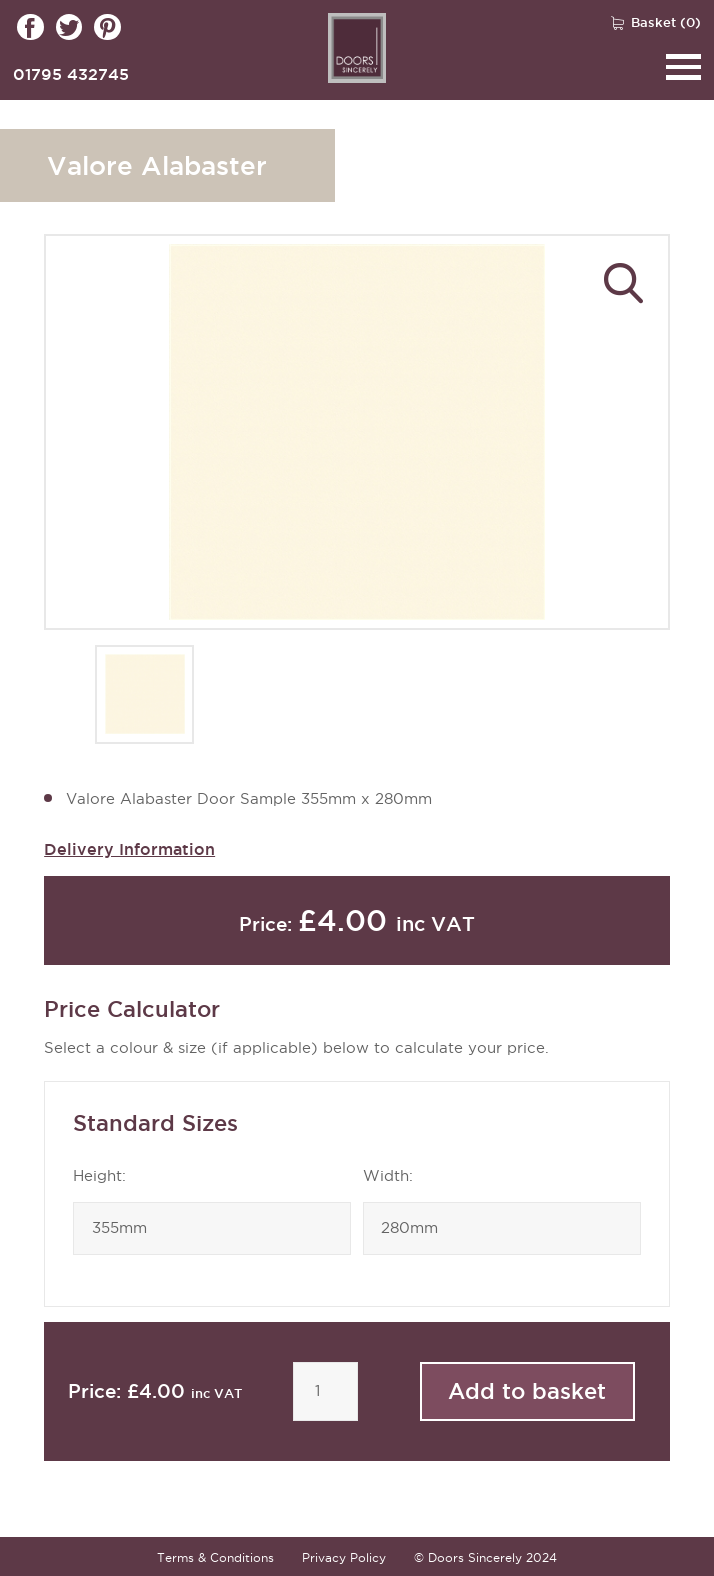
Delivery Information (129, 849)
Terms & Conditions (215, 1557)
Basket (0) (666, 22)
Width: (388, 1176)
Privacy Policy (344, 1557)
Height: (99, 1176)
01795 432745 (71, 74)
